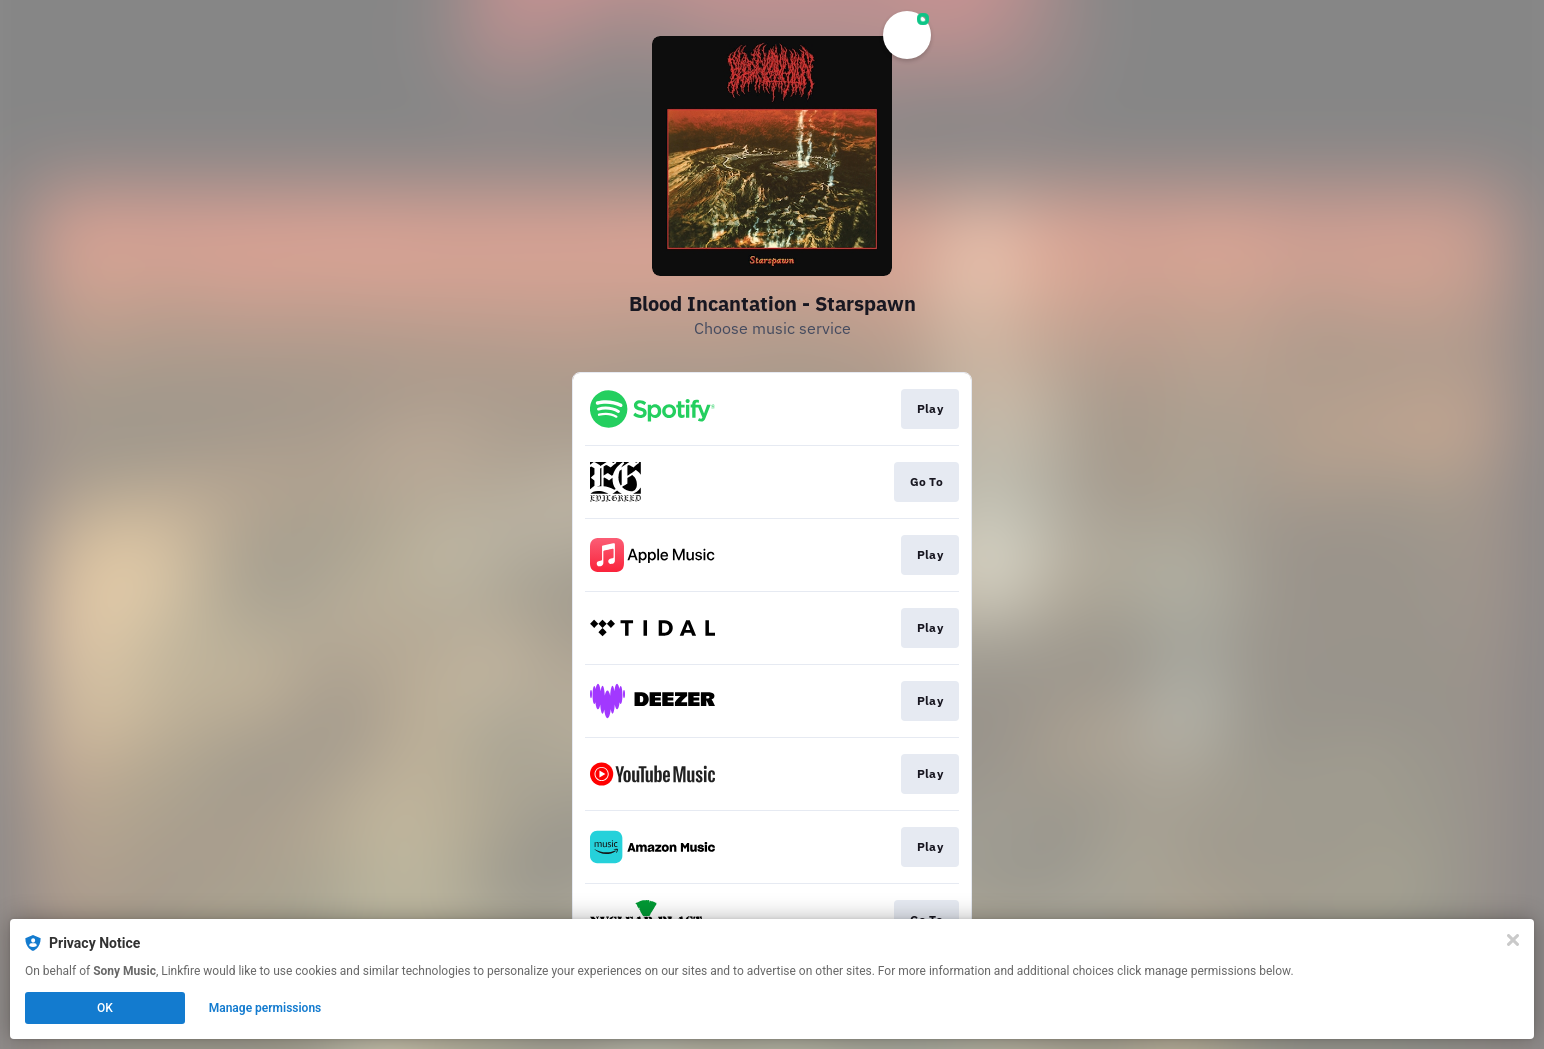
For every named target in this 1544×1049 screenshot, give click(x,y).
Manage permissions (265, 1008)
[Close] (1513, 940)
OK (105, 1008)
